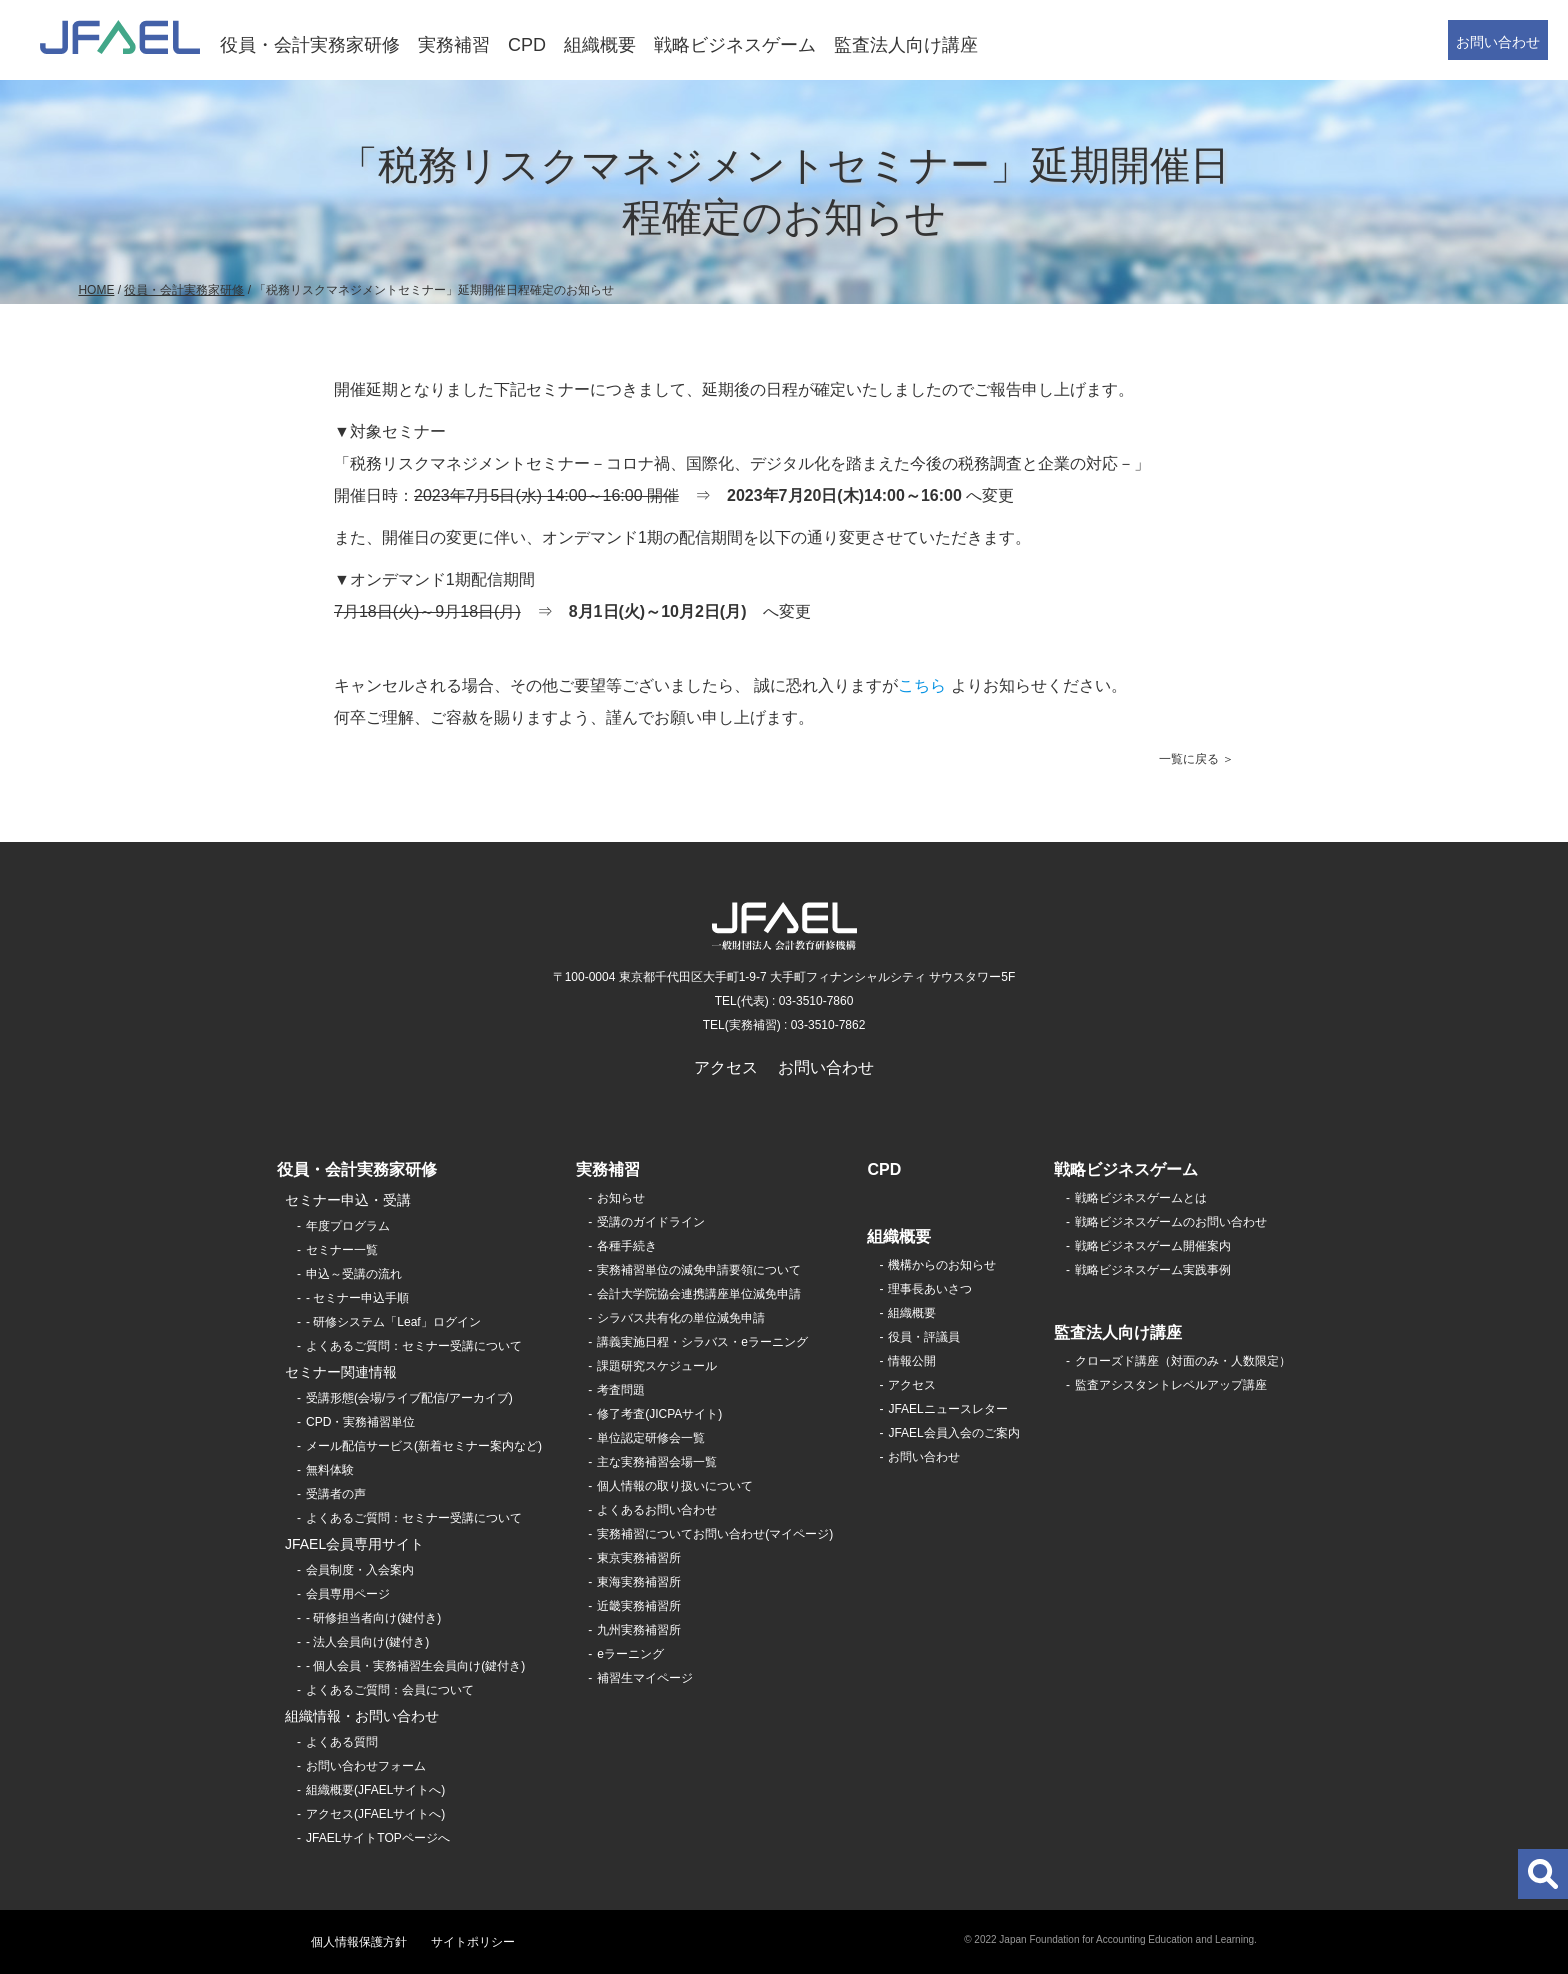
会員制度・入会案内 (360, 1570)
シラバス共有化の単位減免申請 (681, 1318)
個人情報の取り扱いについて (675, 1486)
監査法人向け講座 (906, 45)
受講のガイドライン (651, 1222)
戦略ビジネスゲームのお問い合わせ (1171, 1222)
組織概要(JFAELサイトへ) (375, 1790)
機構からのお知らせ (942, 1265)
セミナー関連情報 (341, 1372)
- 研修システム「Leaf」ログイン (393, 1322)
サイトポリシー (473, 1942)
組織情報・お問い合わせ (362, 1716)
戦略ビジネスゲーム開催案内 (1153, 1246)
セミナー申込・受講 (348, 1200)
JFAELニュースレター (947, 1409)
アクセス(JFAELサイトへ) (375, 1814)
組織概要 (600, 45)
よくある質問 (342, 1742)
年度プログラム (348, 1226)
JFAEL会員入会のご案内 (953, 1433)
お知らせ (621, 1198)
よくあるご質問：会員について (390, 1690)
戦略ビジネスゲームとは (1141, 1198)
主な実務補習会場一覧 (657, 1462)
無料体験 (330, 1470)
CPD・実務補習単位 (360, 1422)
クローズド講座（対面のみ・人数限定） (1183, 1361)
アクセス (726, 1067)
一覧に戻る (1189, 759)
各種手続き (627, 1246)
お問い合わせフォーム (366, 1766)
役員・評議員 (924, 1337)
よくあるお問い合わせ (657, 1510)
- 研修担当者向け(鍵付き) (373, 1618)
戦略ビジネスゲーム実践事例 (1153, 1270)
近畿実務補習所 (639, 1606)
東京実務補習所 (639, 1558)
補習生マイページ (645, 1678)
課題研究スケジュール (657, 1366)
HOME (96, 290)
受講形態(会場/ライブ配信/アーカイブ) (409, 1398)
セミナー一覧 (342, 1250)
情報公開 (912, 1361)
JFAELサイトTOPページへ (378, 1838)
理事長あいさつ (930, 1289)
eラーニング (630, 1654)
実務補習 (454, 45)
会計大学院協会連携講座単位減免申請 (699, 1294)
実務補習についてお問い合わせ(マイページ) (715, 1534)
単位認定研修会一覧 (651, 1438)
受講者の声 (336, 1494)
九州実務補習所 (639, 1630)
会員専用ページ (348, 1594)
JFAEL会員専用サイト (354, 1544)
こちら (922, 685)
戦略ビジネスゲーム (735, 45)
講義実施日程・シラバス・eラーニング (702, 1342)
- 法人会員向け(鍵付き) (367, 1642)
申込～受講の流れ (354, 1274)
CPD (527, 45)
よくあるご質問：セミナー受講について (414, 1346)
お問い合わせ (1498, 42)
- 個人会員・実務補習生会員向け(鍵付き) (415, 1666)
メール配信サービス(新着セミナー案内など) (424, 1446)
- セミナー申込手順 (357, 1298)
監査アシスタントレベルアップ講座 (1171, 1385)
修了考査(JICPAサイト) (659, 1414)
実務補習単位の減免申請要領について (699, 1270)
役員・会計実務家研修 (310, 45)
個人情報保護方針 (359, 1942)
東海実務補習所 (639, 1582)
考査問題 (621, 1390)
